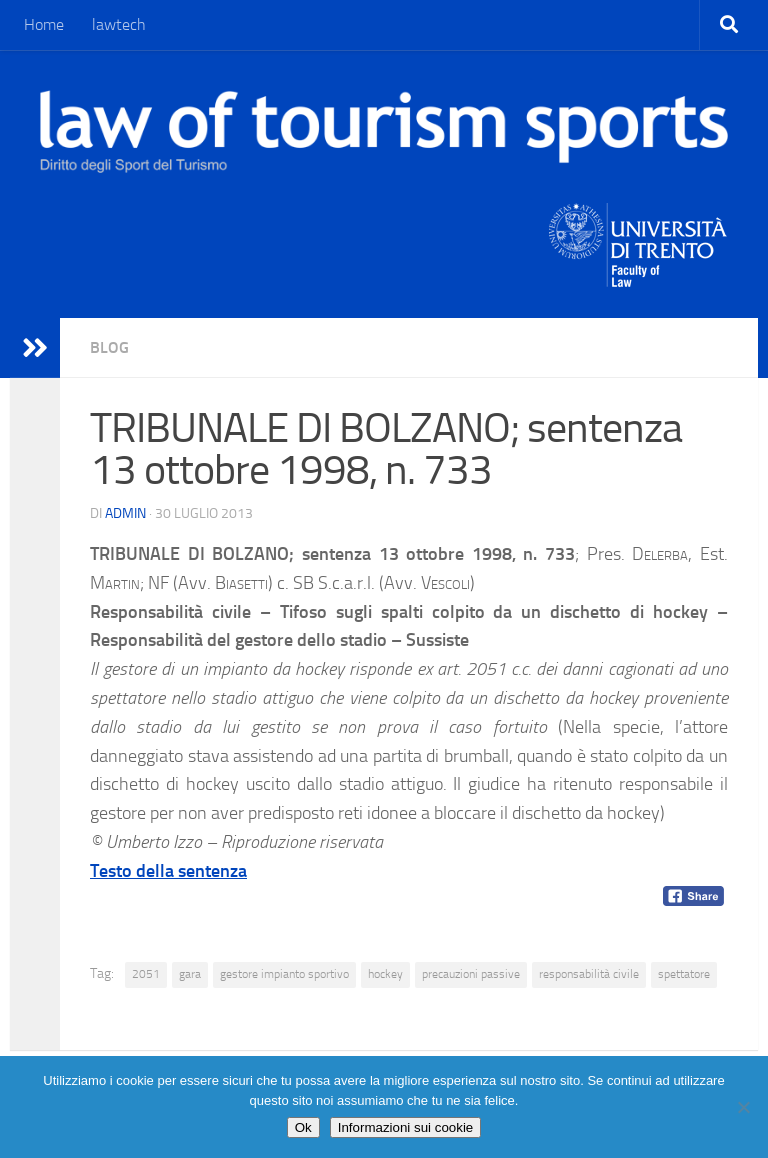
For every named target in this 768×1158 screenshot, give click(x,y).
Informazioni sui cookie (406, 1127)
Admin (125, 513)
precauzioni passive (471, 974)
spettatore (684, 974)
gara (190, 974)
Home (44, 24)
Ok (303, 1127)
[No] (743, 1107)
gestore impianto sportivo (284, 974)
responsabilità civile (589, 974)
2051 (146, 974)
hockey (385, 974)
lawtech (119, 24)
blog (109, 347)
